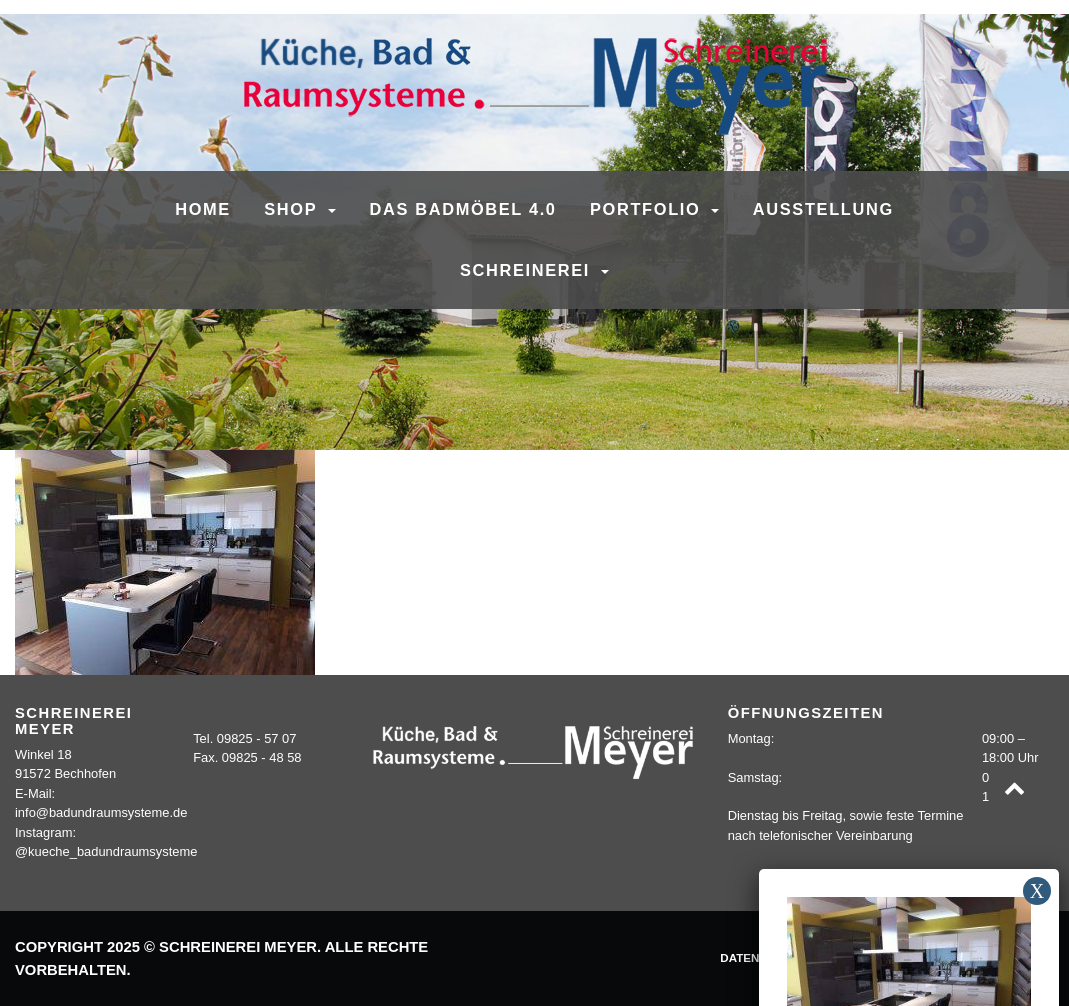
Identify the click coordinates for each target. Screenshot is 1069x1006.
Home (203, 209)
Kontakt (945, 957)
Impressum (861, 957)
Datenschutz (763, 957)
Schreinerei (528, 270)
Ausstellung (823, 209)
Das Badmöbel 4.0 (462, 209)
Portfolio (648, 209)
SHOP (293, 209)
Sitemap (1018, 957)
